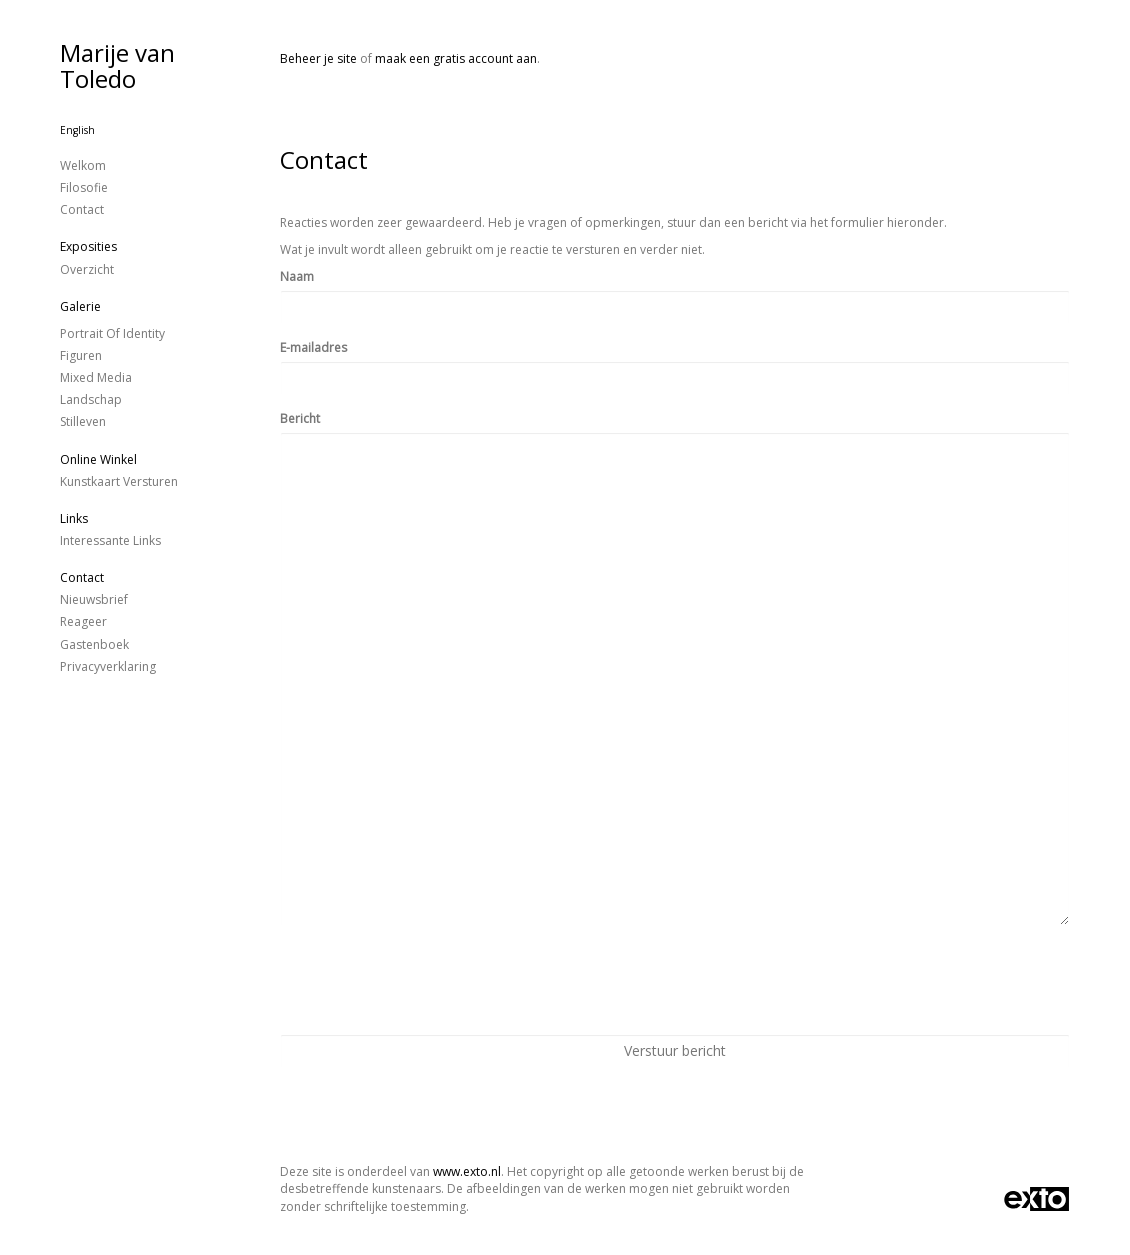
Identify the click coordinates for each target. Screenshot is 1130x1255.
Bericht (300, 418)
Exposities (88, 246)
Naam (297, 276)
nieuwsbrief (94, 599)
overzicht (87, 269)
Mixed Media (96, 377)
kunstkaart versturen (119, 481)
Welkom (83, 165)
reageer (83, 621)
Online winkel (98, 459)
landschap (91, 399)
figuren (81, 355)
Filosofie (84, 187)
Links (74, 518)
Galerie (80, 306)
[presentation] (432, 980)
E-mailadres (313, 347)
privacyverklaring (108, 666)
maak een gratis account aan (456, 58)
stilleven (83, 421)
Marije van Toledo (117, 65)
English (77, 130)
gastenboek (94, 644)
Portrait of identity (112, 333)
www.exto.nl (467, 1171)
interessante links (110, 540)
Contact (82, 209)
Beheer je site (318, 58)
